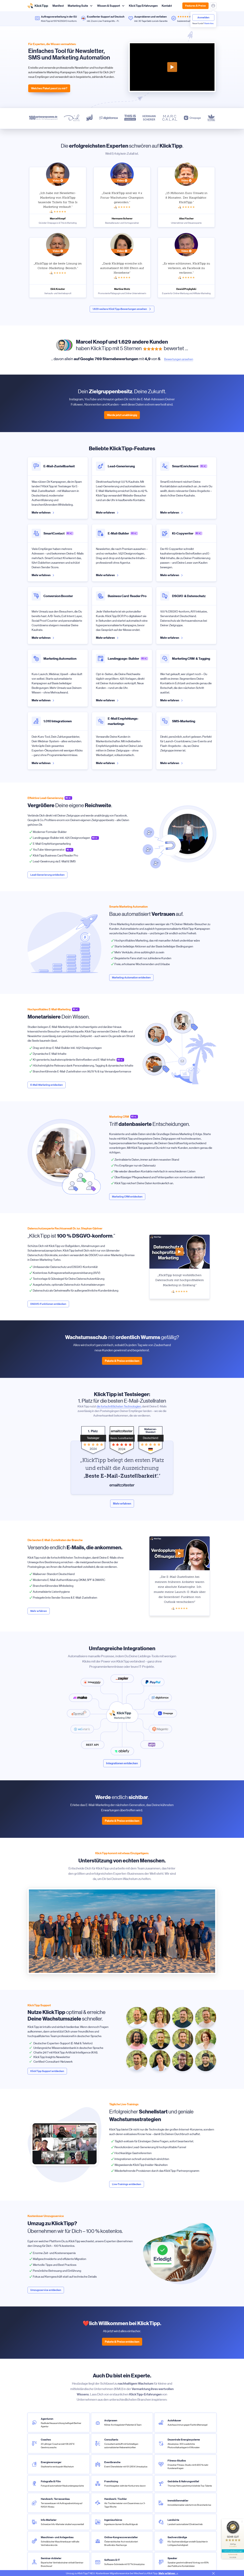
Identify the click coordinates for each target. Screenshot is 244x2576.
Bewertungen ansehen (178, 359)
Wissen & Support (111, 6)
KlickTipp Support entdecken (47, 2071)
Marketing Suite (80, 6)
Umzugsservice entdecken (45, 2290)
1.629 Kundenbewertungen (232, 2551)
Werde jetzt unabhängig (122, 415)
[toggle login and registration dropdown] (213, 5)
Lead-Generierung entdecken (47, 874)
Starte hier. (209, 23)
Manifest (58, 6)
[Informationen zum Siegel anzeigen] (233, 2556)
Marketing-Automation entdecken (131, 977)
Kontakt (167, 6)
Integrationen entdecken (122, 1763)
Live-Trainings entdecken (126, 2184)
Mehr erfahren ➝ (168, 2573)
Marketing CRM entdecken (127, 1196)
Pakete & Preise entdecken (122, 1361)
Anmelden (203, 17)
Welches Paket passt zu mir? (49, 88)
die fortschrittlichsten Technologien (119, 1406)
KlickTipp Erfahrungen (143, 6)
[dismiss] (208, 2573)
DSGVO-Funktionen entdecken (48, 1303)
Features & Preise (195, 5)
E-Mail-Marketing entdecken (46, 1084)
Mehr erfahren (38, 1611)
